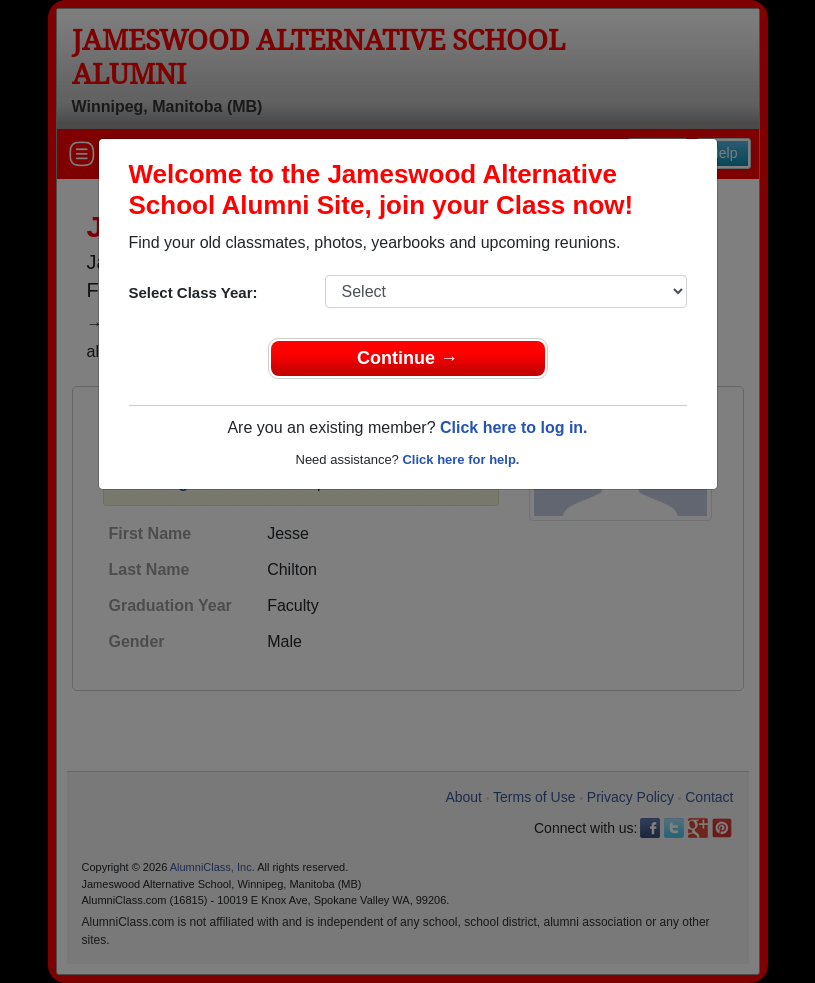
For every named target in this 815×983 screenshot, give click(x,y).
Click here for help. (460, 459)
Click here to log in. (514, 427)
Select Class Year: (193, 292)
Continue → (407, 358)
